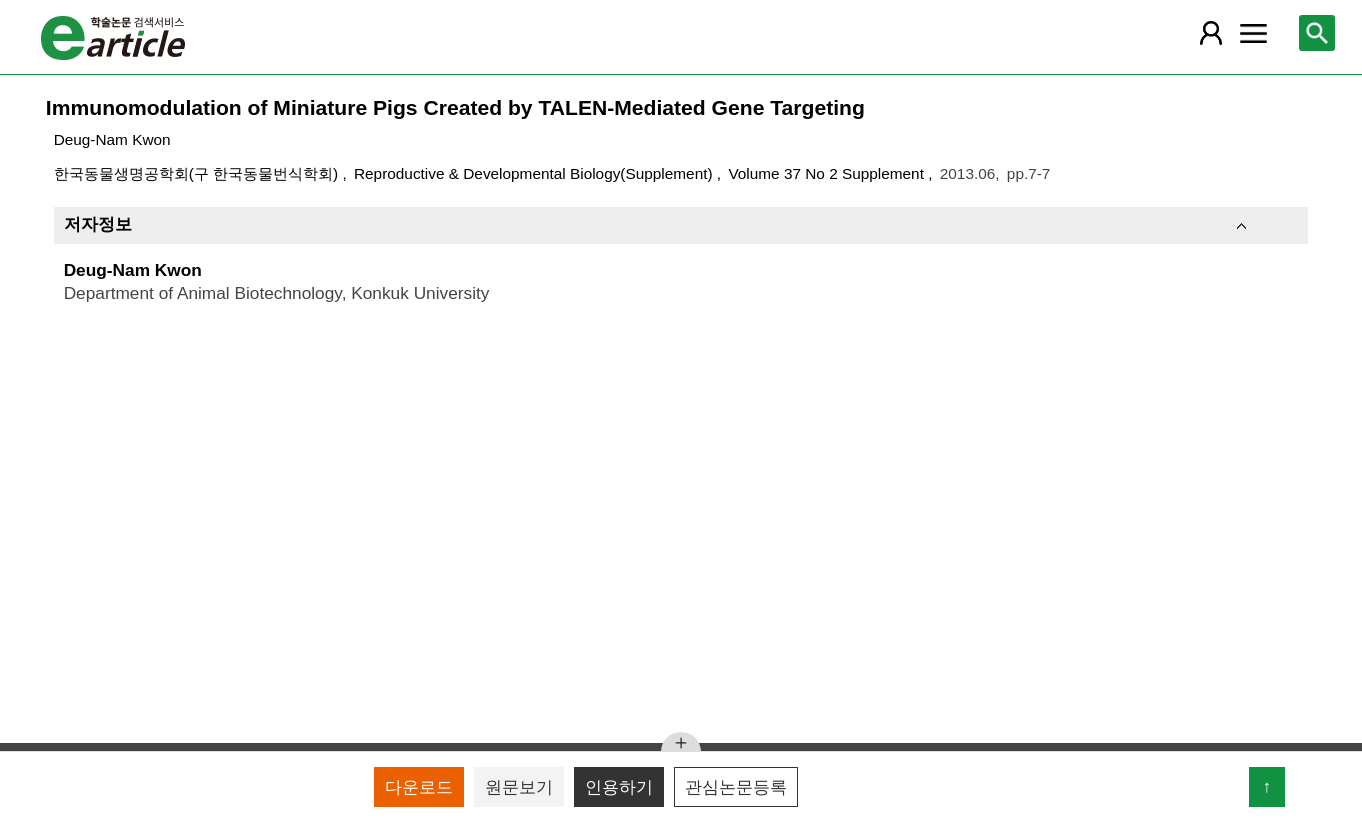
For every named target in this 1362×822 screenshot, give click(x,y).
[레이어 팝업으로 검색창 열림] (1317, 33)
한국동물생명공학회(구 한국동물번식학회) (198, 173)
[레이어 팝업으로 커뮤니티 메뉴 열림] (1254, 33)
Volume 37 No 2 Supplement (828, 173)
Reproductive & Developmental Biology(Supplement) (535, 173)
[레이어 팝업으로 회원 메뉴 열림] (1211, 33)
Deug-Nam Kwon (112, 139)
